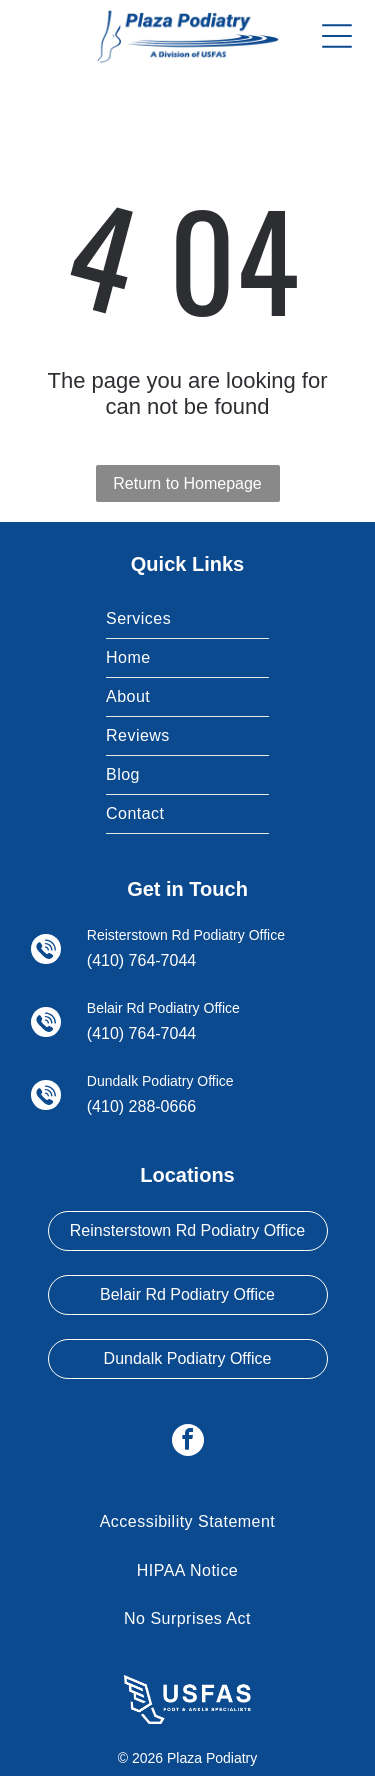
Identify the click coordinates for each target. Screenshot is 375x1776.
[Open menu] (337, 36)
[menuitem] (187, 619)
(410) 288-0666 (141, 1106)
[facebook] (188, 1442)
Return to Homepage (187, 483)
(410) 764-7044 (141, 960)
